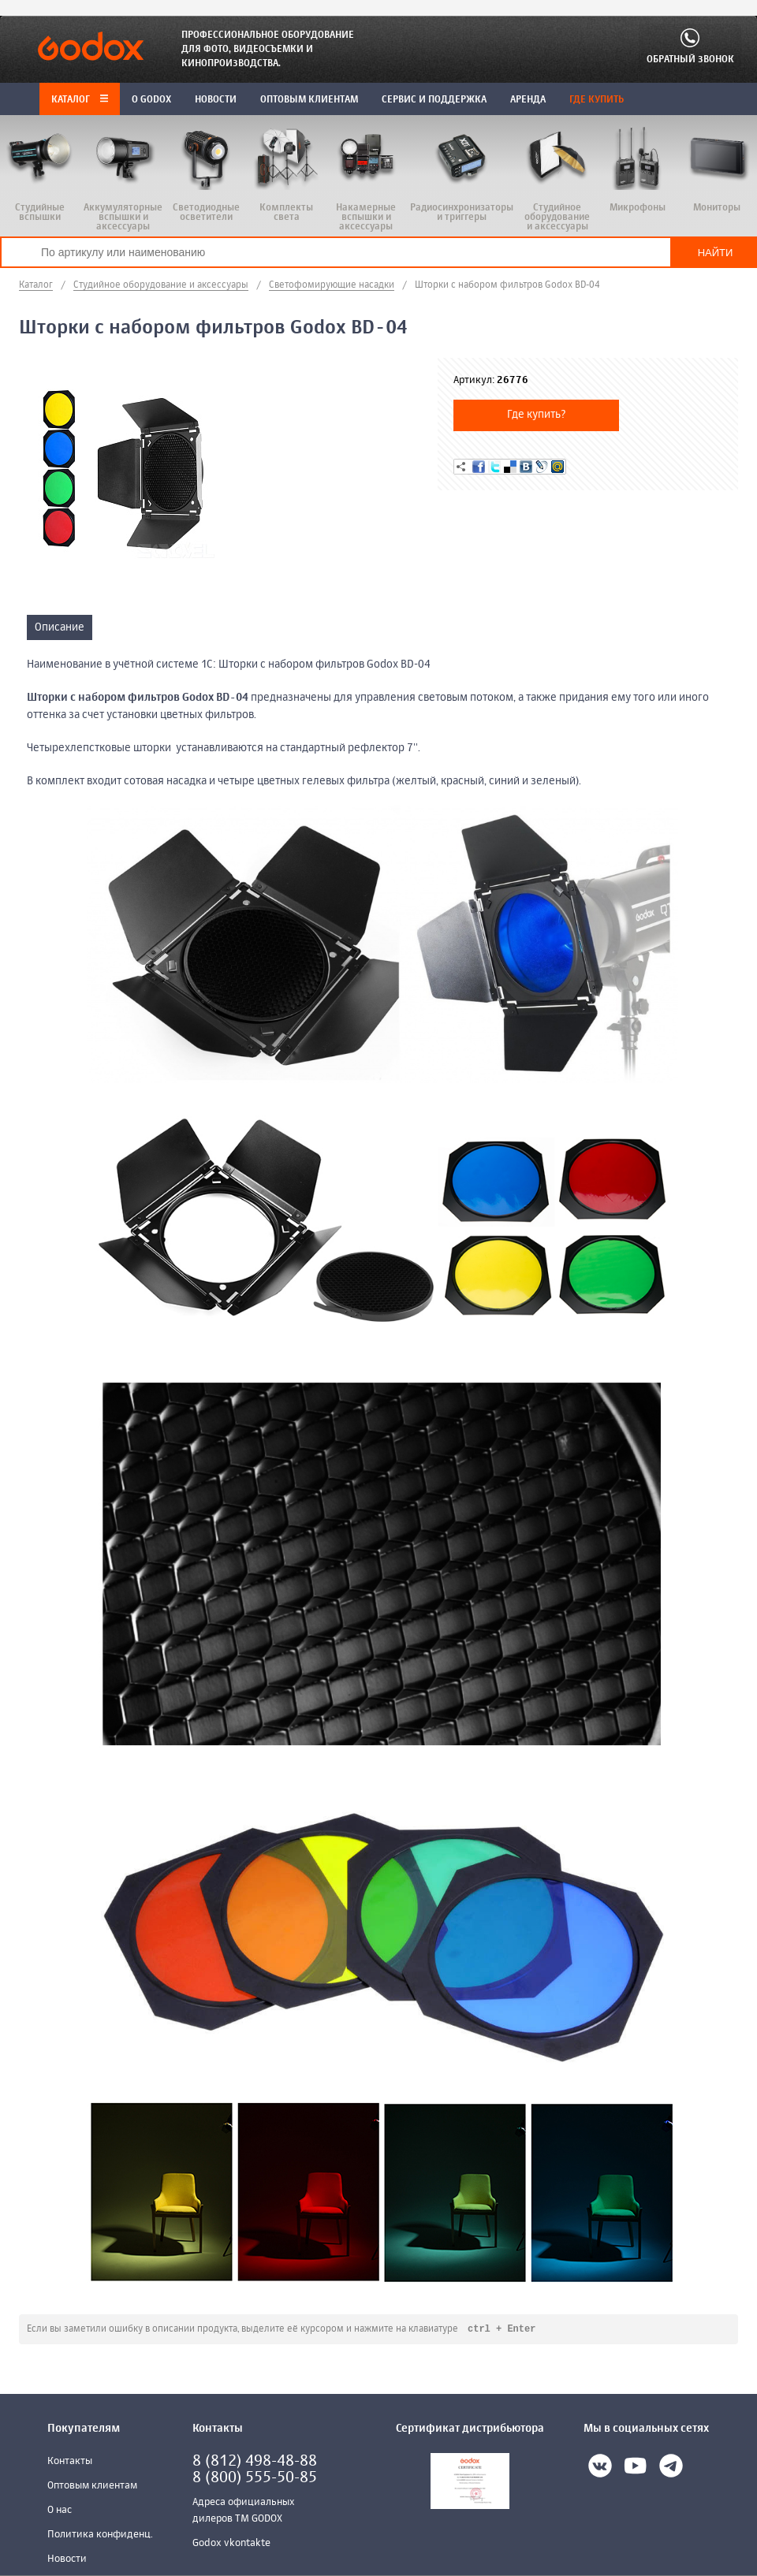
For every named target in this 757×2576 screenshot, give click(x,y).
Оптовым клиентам (92, 2486)
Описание (59, 627)
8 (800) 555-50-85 (254, 2478)
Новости (67, 2560)
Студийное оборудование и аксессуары (160, 285)
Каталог (79, 100)
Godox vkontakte (231, 2544)
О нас (59, 2511)
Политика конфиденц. (100, 2535)
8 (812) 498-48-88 (254, 2462)
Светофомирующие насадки (331, 285)
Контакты (69, 2462)
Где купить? (536, 414)
